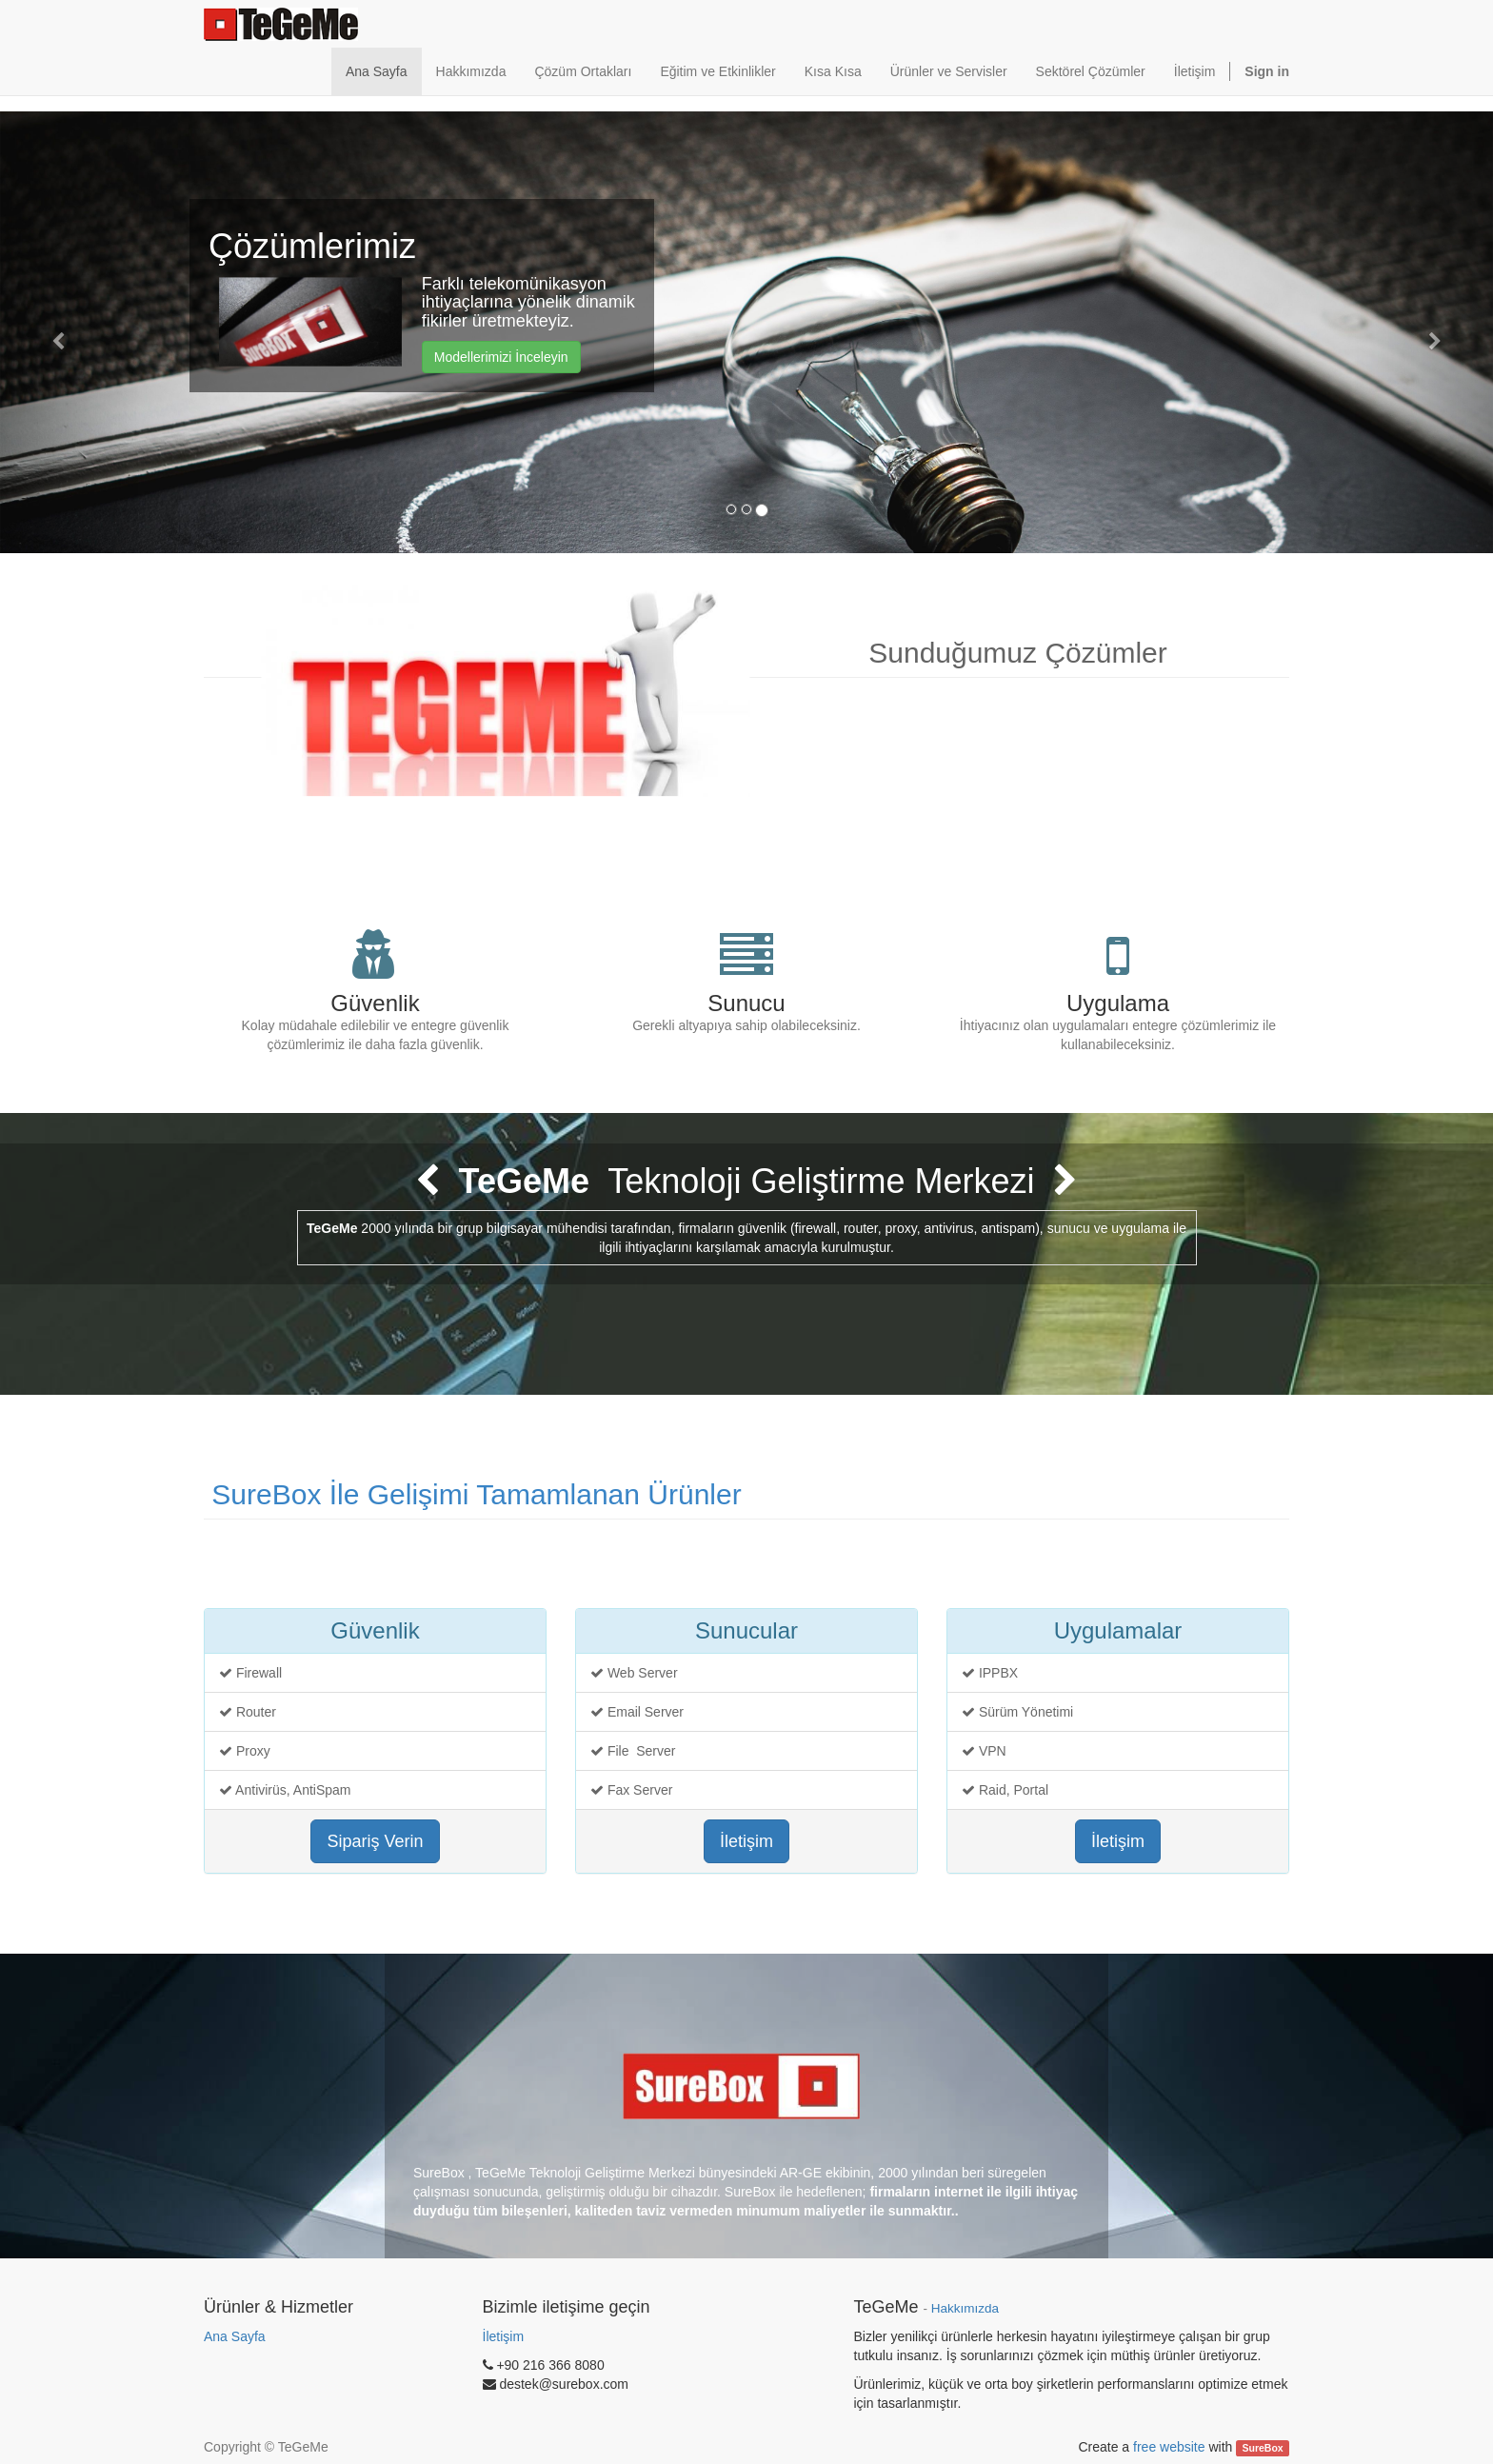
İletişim (746, 1841)
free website (1168, 2446)
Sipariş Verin (375, 1841)
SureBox (1263, 2448)
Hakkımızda (965, 2308)
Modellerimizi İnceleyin (501, 357)
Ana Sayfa (235, 2336)
